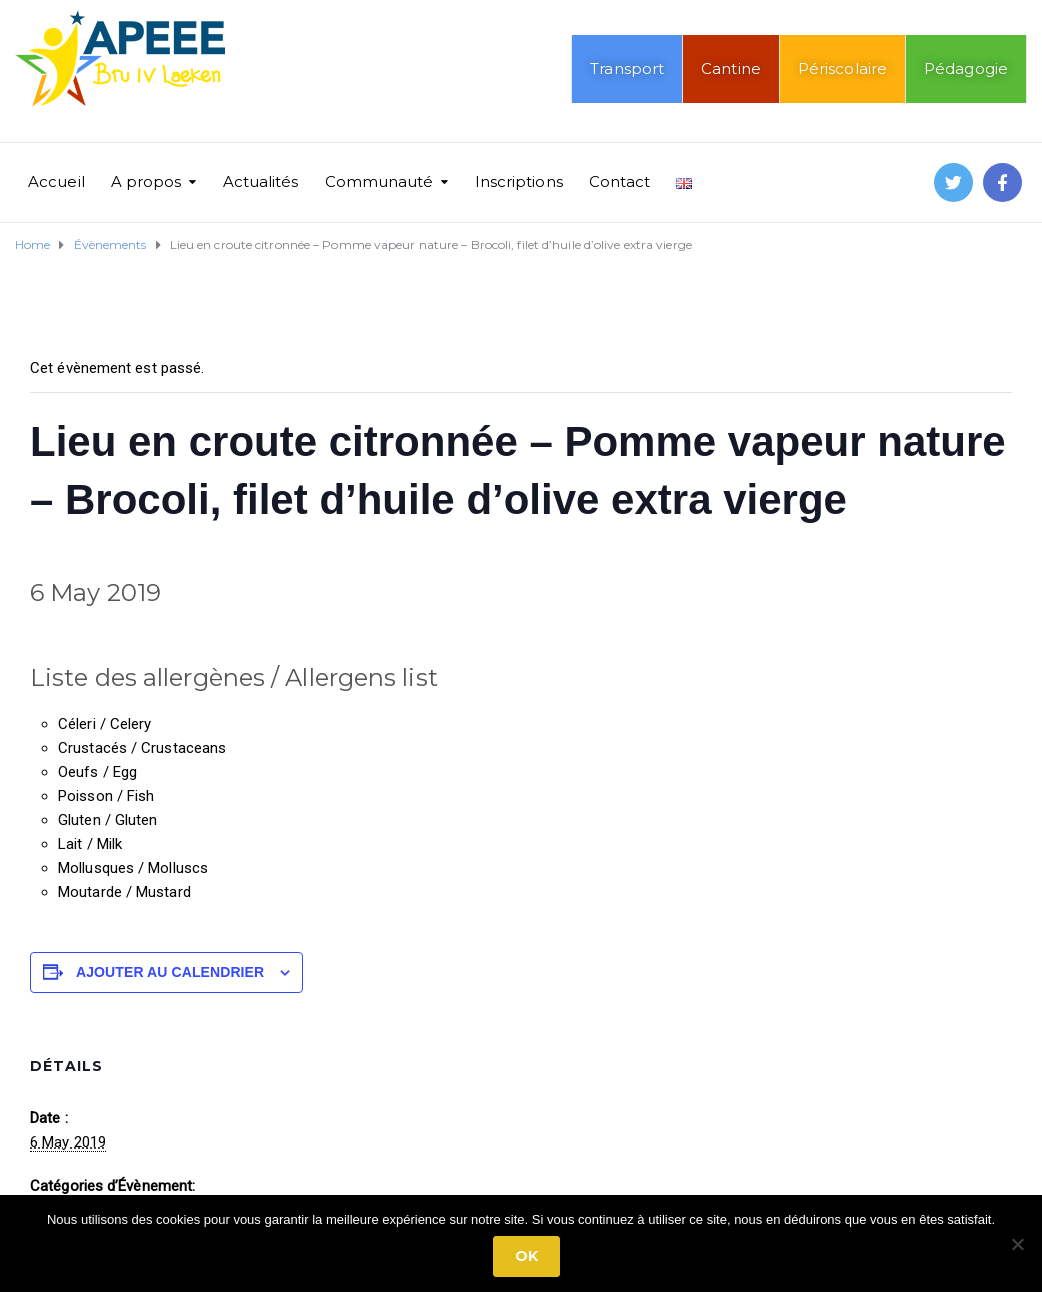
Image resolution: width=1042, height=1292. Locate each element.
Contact (620, 181)
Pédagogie (966, 68)
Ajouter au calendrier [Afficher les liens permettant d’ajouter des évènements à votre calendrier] (170, 972)
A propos (146, 181)
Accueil (56, 181)
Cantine (731, 68)
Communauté (379, 181)
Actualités (261, 181)
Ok (526, 1256)
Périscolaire (842, 68)
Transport (627, 68)
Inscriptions (519, 181)
